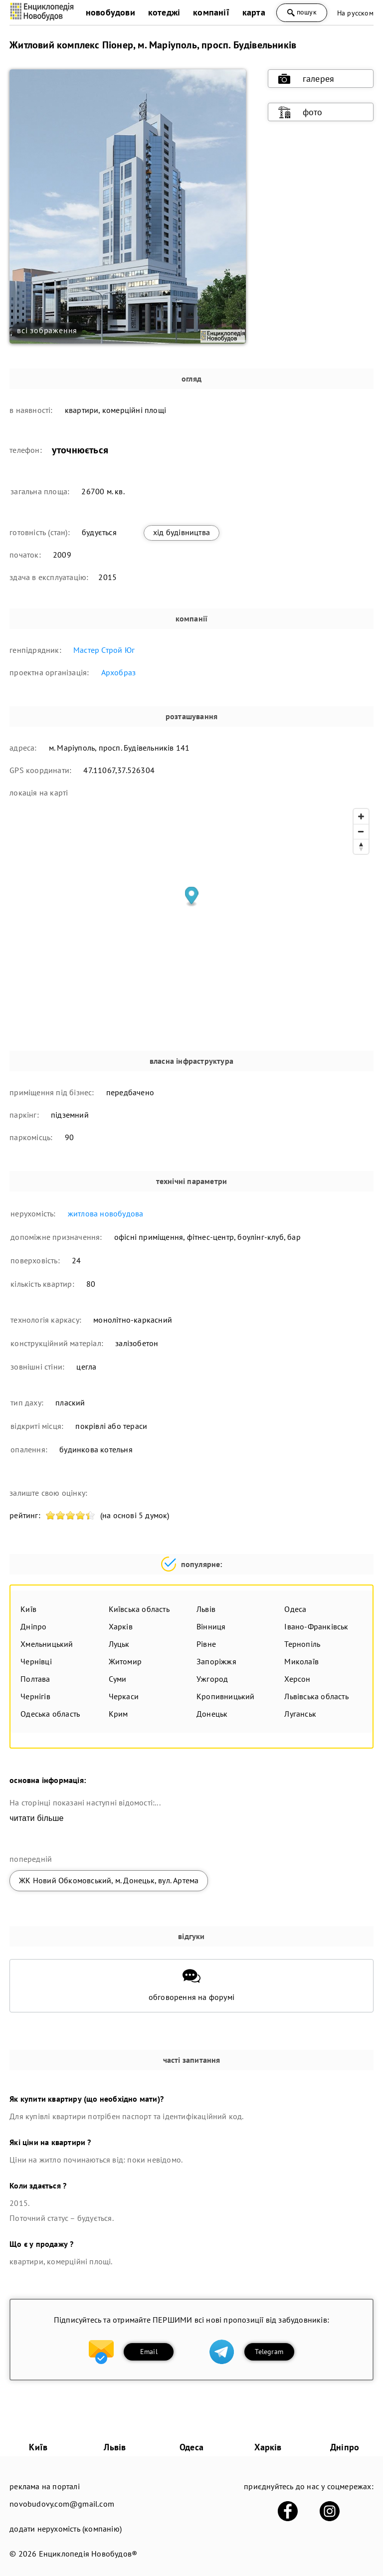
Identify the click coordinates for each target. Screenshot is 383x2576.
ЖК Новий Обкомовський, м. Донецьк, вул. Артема (108, 1880)
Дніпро (33, 1626)
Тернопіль (302, 1644)
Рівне (206, 1644)
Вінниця (210, 1626)
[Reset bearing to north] (361, 846)
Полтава (35, 1679)
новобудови (110, 12)
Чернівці (36, 1661)
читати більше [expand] (36, 1818)
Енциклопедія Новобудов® (88, 2554)
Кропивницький (225, 1696)
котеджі (164, 12)
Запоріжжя (216, 1661)
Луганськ (300, 1714)
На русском (355, 12)
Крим (118, 1714)
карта (253, 12)
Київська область (139, 1609)
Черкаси (124, 1696)
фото (300, 112)
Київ (28, 1609)
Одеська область (50, 1714)
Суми (118, 1679)
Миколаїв (301, 1661)
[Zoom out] (361, 831)
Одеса (295, 1609)
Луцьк (119, 1644)
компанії (211, 12)
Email (149, 2351)
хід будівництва (181, 532)
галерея (306, 79)
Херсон (297, 1679)
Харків (121, 1626)
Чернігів (35, 1696)
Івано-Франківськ (316, 1626)
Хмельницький (46, 1644)
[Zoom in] (361, 816)
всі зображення (47, 330)
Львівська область (316, 1696)
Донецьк (211, 1714)
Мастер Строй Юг (104, 650)
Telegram (269, 2351)
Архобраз (118, 672)
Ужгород (212, 1679)
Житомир (125, 1661)
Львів (205, 1609)
